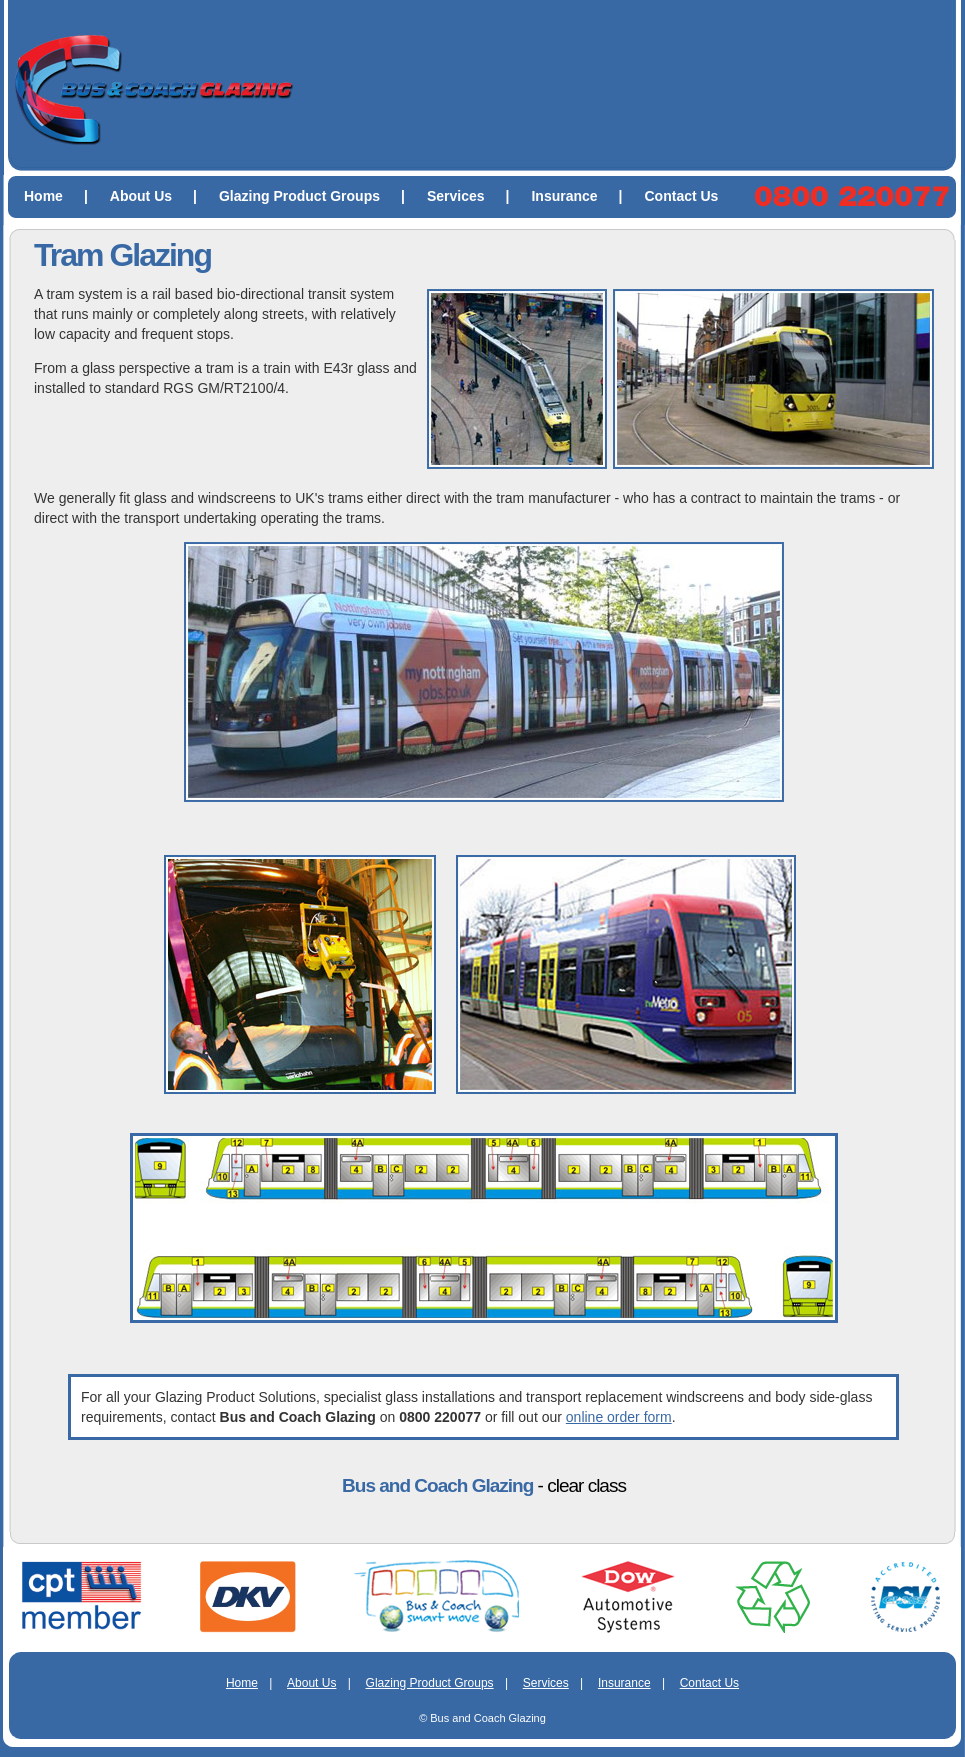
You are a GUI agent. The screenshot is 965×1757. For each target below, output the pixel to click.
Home (64, 196)
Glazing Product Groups (320, 196)
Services (476, 196)
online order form (619, 1417)
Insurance (584, 196)
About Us (161, 196)
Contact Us (682, 196)
